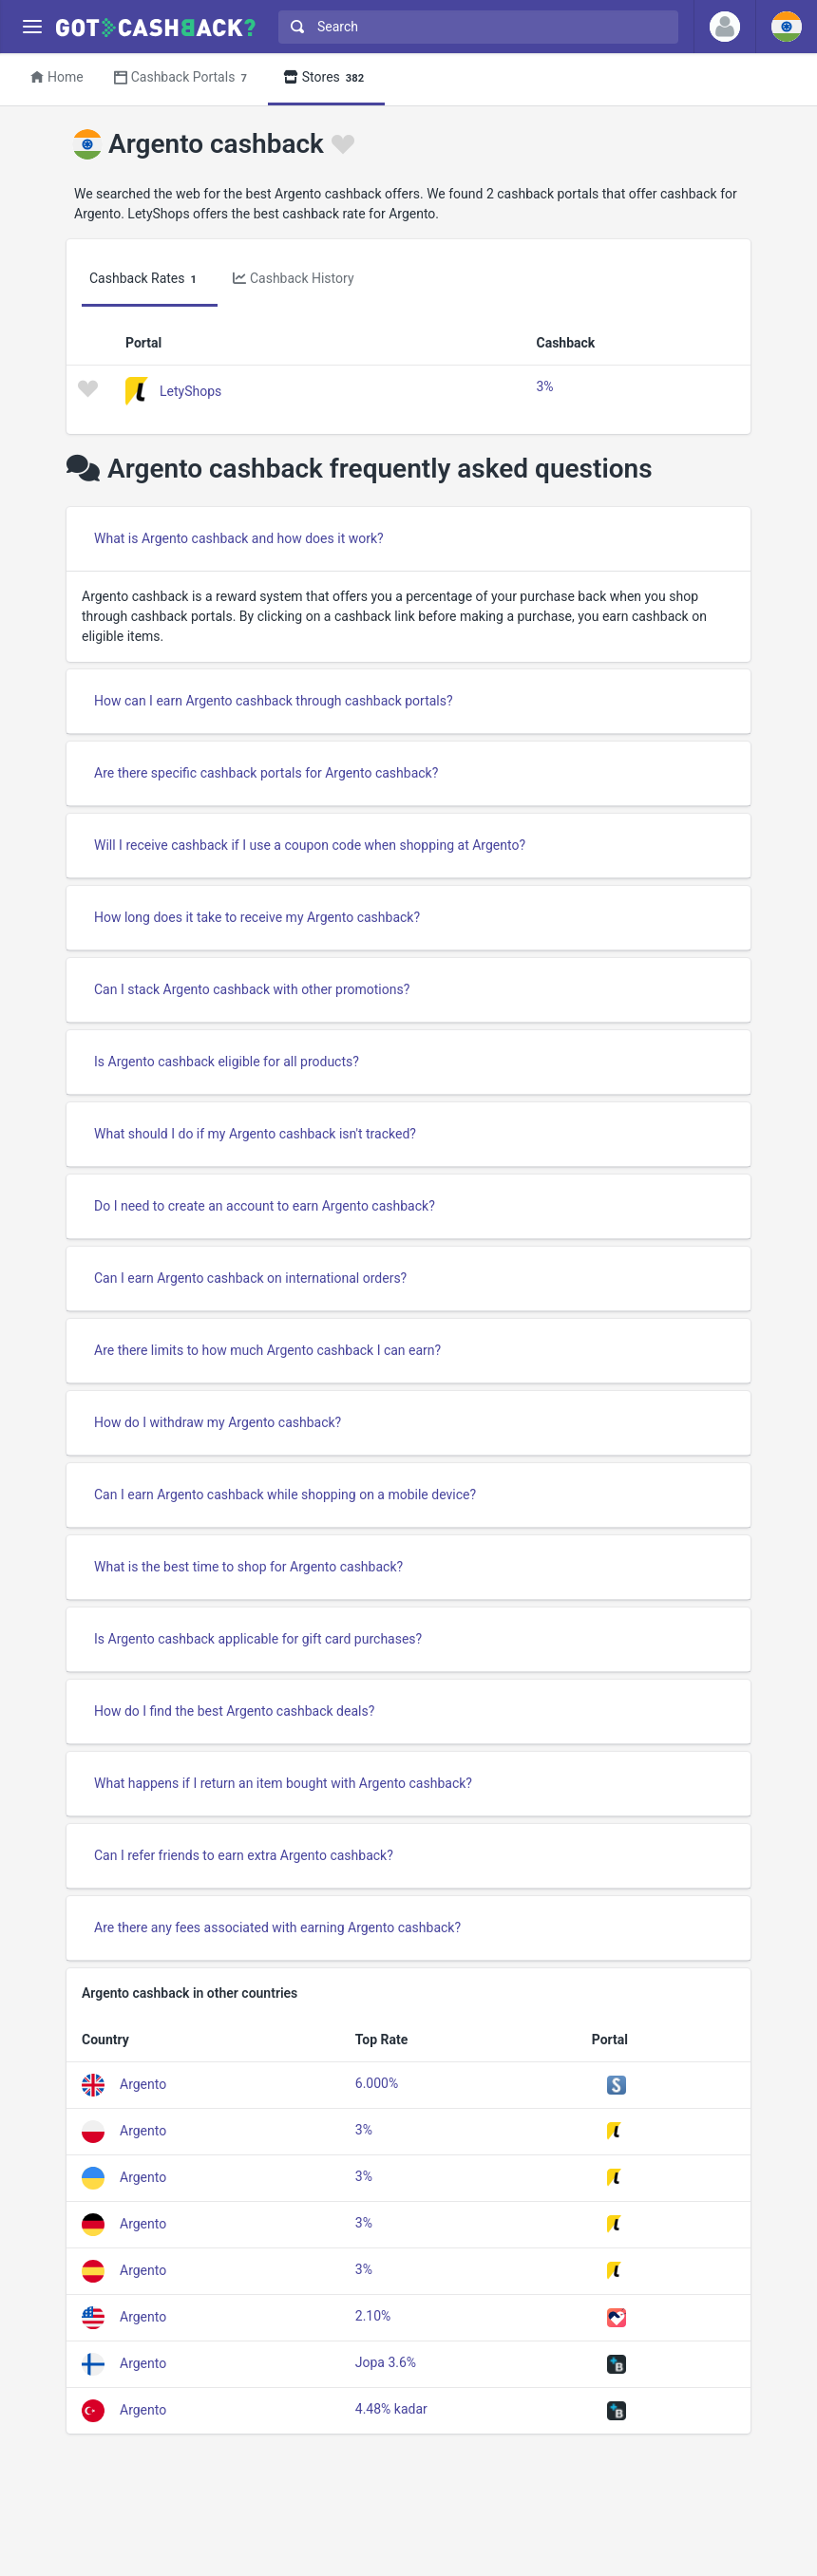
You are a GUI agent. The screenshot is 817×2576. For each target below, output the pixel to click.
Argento (143, 2084)
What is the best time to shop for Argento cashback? (248, 1566)
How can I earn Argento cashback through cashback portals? (273, 700)
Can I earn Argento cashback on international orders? (250, 1278)
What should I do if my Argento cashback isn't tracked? (255, 1133)
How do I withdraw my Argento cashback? (217, 1422)
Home (57, 77)
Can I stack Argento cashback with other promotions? (251, 989)
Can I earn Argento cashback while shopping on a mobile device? (285, 1494)
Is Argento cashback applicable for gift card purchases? (258, 1638)
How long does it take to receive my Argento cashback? (257, 917)
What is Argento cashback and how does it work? (239, 538)
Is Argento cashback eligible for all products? (226, 1061)
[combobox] (474, 27)
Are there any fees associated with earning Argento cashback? (277, 1927)
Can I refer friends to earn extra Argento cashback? (243, 1855)
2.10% (373, 2315)
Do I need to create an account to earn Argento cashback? (264, 1205)
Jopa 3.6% (385, 2362)
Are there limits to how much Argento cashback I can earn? (267, 1350)
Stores (326, 78)
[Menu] (31, 27)
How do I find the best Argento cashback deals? (234, 1711)
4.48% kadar (391, 2408)
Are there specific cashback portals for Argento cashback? (266, 772)
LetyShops (190, 390)
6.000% (376, 2083)
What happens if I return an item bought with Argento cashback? (283, 1783)
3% (544, 386)
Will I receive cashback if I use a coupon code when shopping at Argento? (309, 845)
